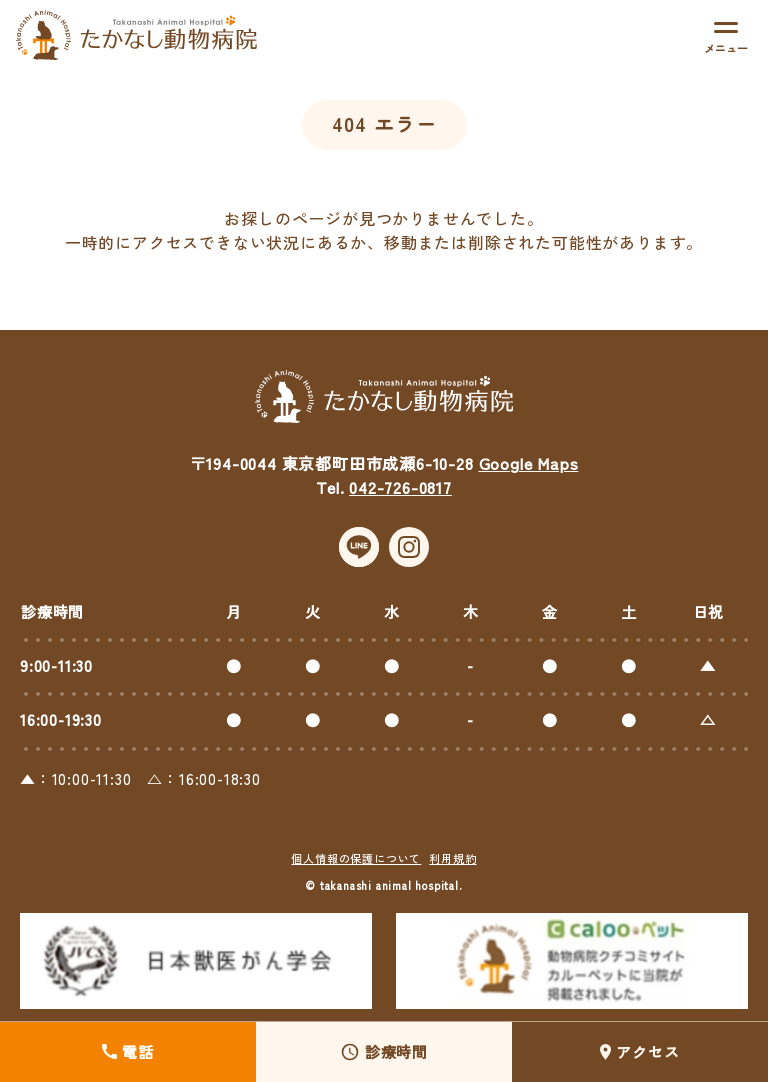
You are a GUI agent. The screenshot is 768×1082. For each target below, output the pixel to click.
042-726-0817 (400, 490)
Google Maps (529, 466)
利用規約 (452, 861)
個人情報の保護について (356, 861)
